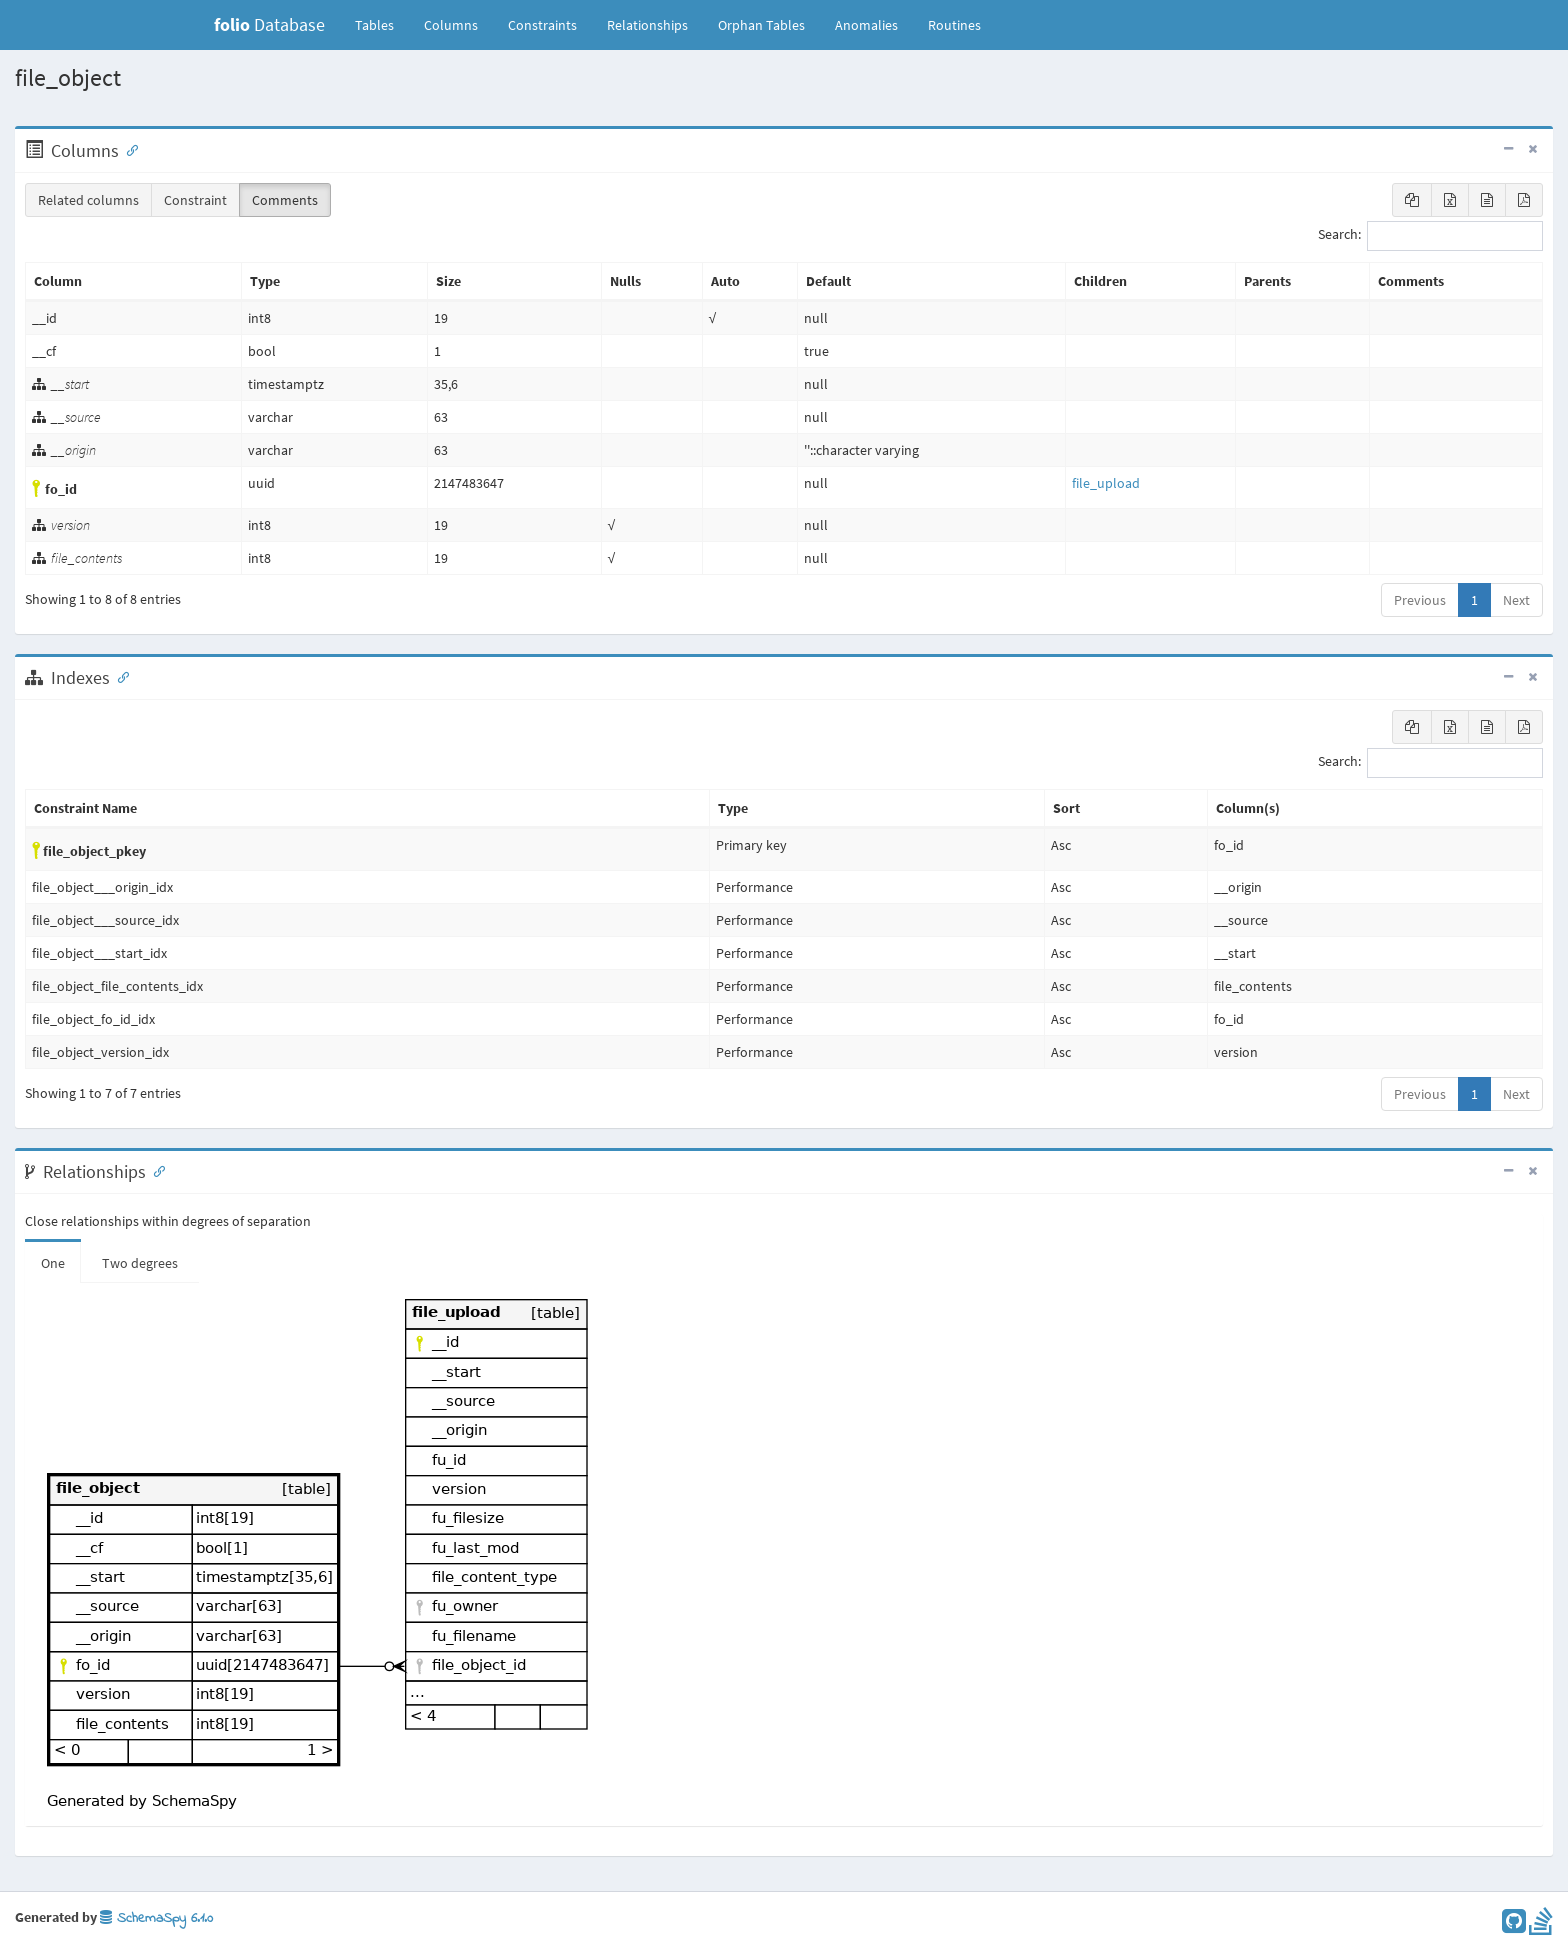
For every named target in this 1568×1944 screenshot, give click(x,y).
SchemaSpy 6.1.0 (156, 1918)
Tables (382, 24)
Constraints (542, 25)
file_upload (1106, 483)
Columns (451, 25)
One (53, 1263)
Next (1516, 600)
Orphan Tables (761, 25)
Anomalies (866, 25)
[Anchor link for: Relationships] (155, 1170)
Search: (1430, 236)
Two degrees (140, 1263)
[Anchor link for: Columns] (128, 149)
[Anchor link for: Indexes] (119, 676)
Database (269, 24)
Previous (1420, 600)
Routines (954, 25)
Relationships (647, 25)
